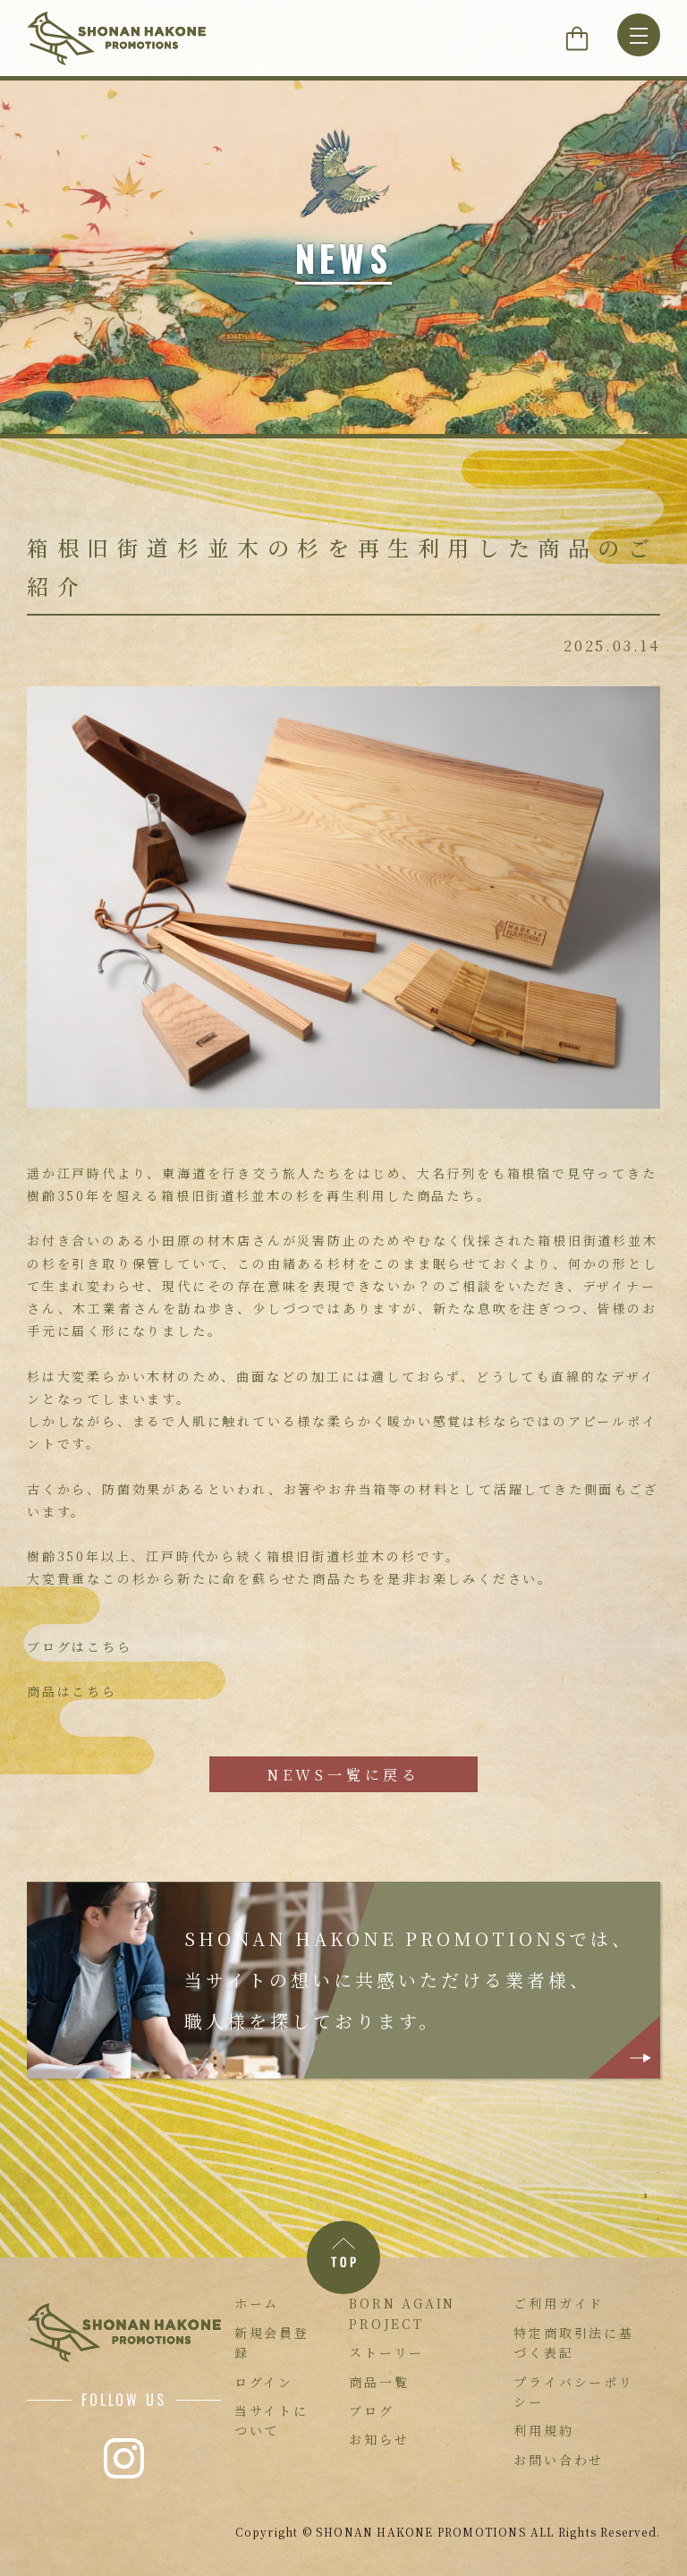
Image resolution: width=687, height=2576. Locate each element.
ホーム (256, 2303)
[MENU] (638, 34)
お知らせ (379, 2439)
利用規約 (543, 2430)
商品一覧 (379, 2382)
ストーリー (386, 2352)
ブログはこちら (79, 1646)
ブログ (371, 2410)
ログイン (263, 2382)
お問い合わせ (558, 2460)
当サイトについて (271, 2420)
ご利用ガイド (558, 2303)
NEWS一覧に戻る (343, 1774)
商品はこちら (72, 1691)
